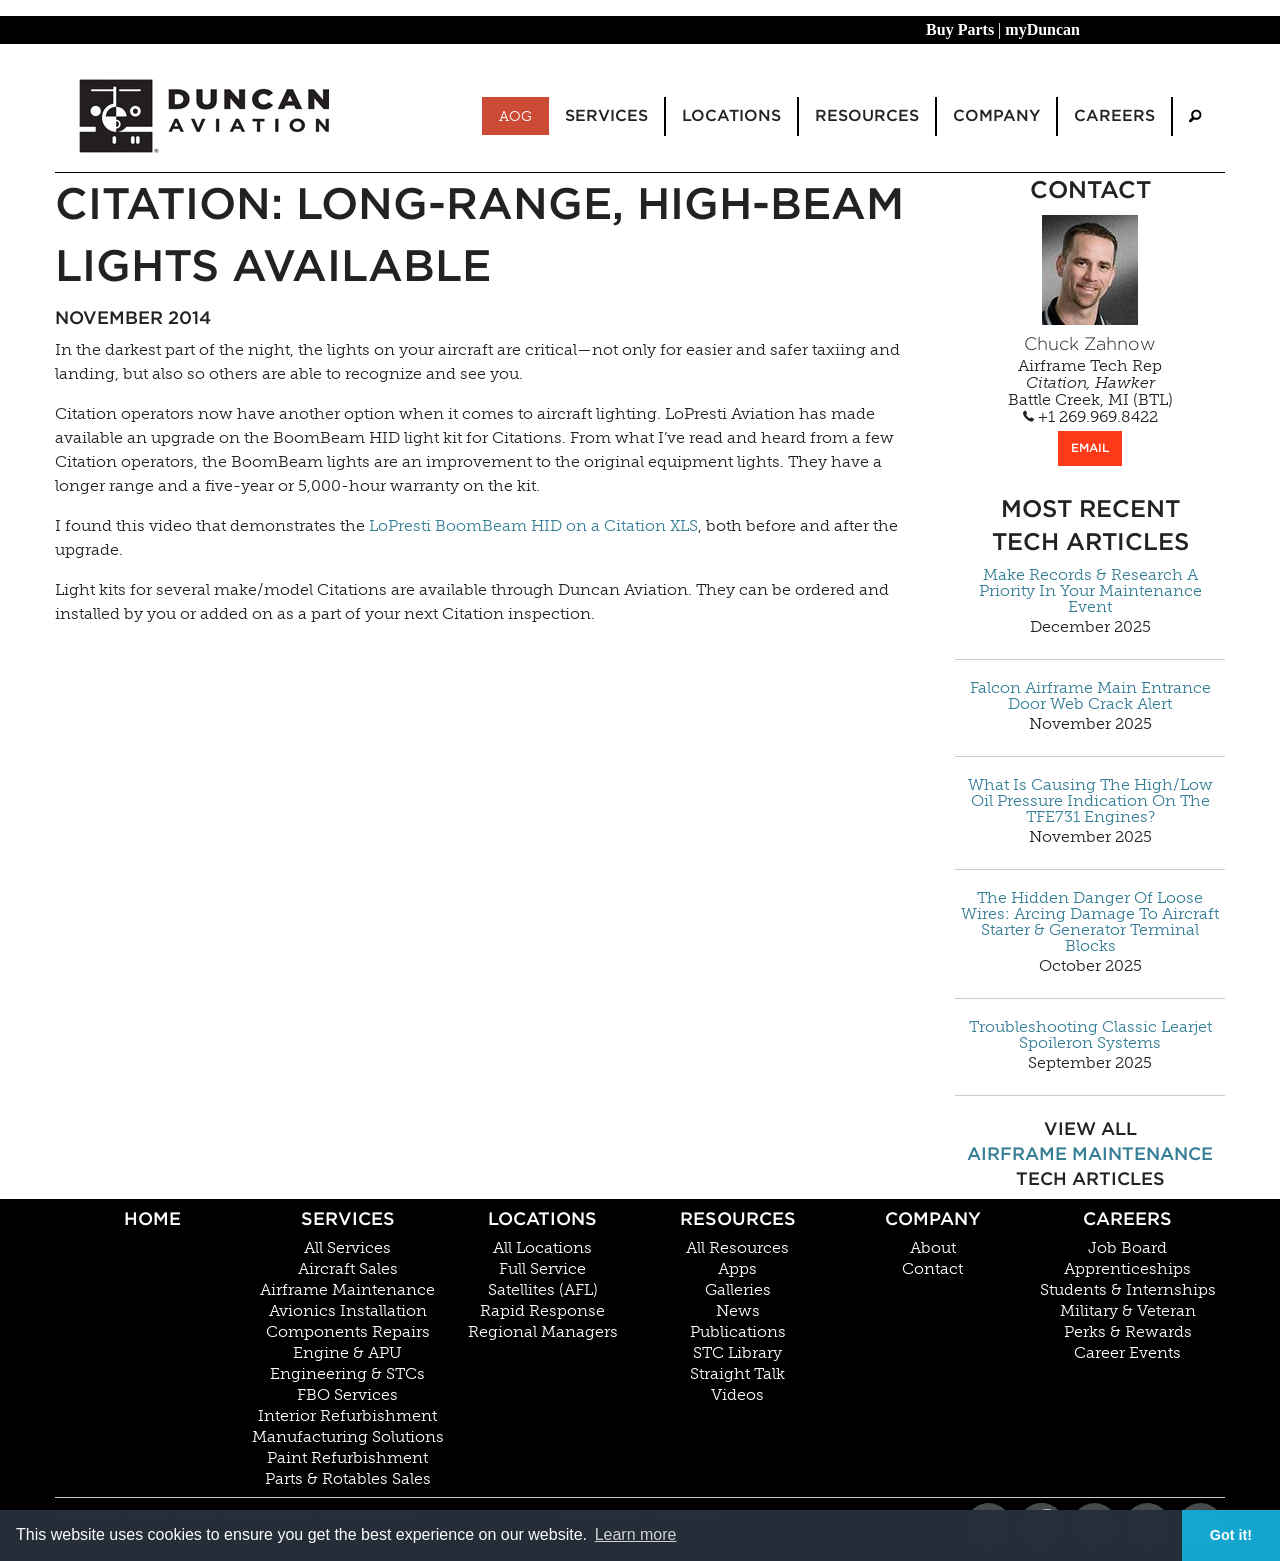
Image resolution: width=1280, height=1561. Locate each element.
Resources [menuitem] (867, 115)
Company (933, 1218)
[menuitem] (1195, 116)
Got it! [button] (1231, 1535)
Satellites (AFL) (543, 1290)
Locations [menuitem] (731, 115)
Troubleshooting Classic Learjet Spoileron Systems (1090, 1035)
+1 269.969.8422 (1090, 417)
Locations (542, 1218)
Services (348, 1218)
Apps (737, 1269)
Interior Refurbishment (347, 1416)
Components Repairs (348, 1332)
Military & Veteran (1128, 1311)
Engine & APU (347, 1353)
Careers (1127, 1218)
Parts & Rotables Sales (348, 1479)
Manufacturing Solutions (348, 1437)
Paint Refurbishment (347, 1458)
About (933, 1248)
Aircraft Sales (348, 1269)
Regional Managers (543, 1332)
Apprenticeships (1127, 1269)
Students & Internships (1128, 1290)
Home (152, 1218)
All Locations (542, 1248)
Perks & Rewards (1128, 1332)
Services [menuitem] (606, 115)
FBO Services (347, 1395)
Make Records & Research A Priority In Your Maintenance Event (1090, 591)
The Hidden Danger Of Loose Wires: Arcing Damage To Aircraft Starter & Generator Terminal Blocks (1090, 922)
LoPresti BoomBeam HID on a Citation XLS (533, 525)
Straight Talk (737, 1374)
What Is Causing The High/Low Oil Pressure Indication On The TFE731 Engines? (1090, 801)
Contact (932, 1269)
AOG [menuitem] (515, 116)
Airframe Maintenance (1090, 1153)
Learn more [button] (636, 1534)
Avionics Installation (348, 1311)
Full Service (542, 1269)
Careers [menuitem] (1114, 115)
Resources (738, 1218)
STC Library (737, 1353)
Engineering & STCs (347, 1374)
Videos (737, 1395)
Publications (738, 1332)
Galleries (738, 1290)
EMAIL (1090, 447)
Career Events (1127, 1353)
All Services (347, 1248)
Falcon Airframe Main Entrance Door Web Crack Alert (1090, 696)
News (738, 1311)
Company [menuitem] (996, 115)
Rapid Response (542, 1311)
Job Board (1127, 1248)
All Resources (737, 1248)
